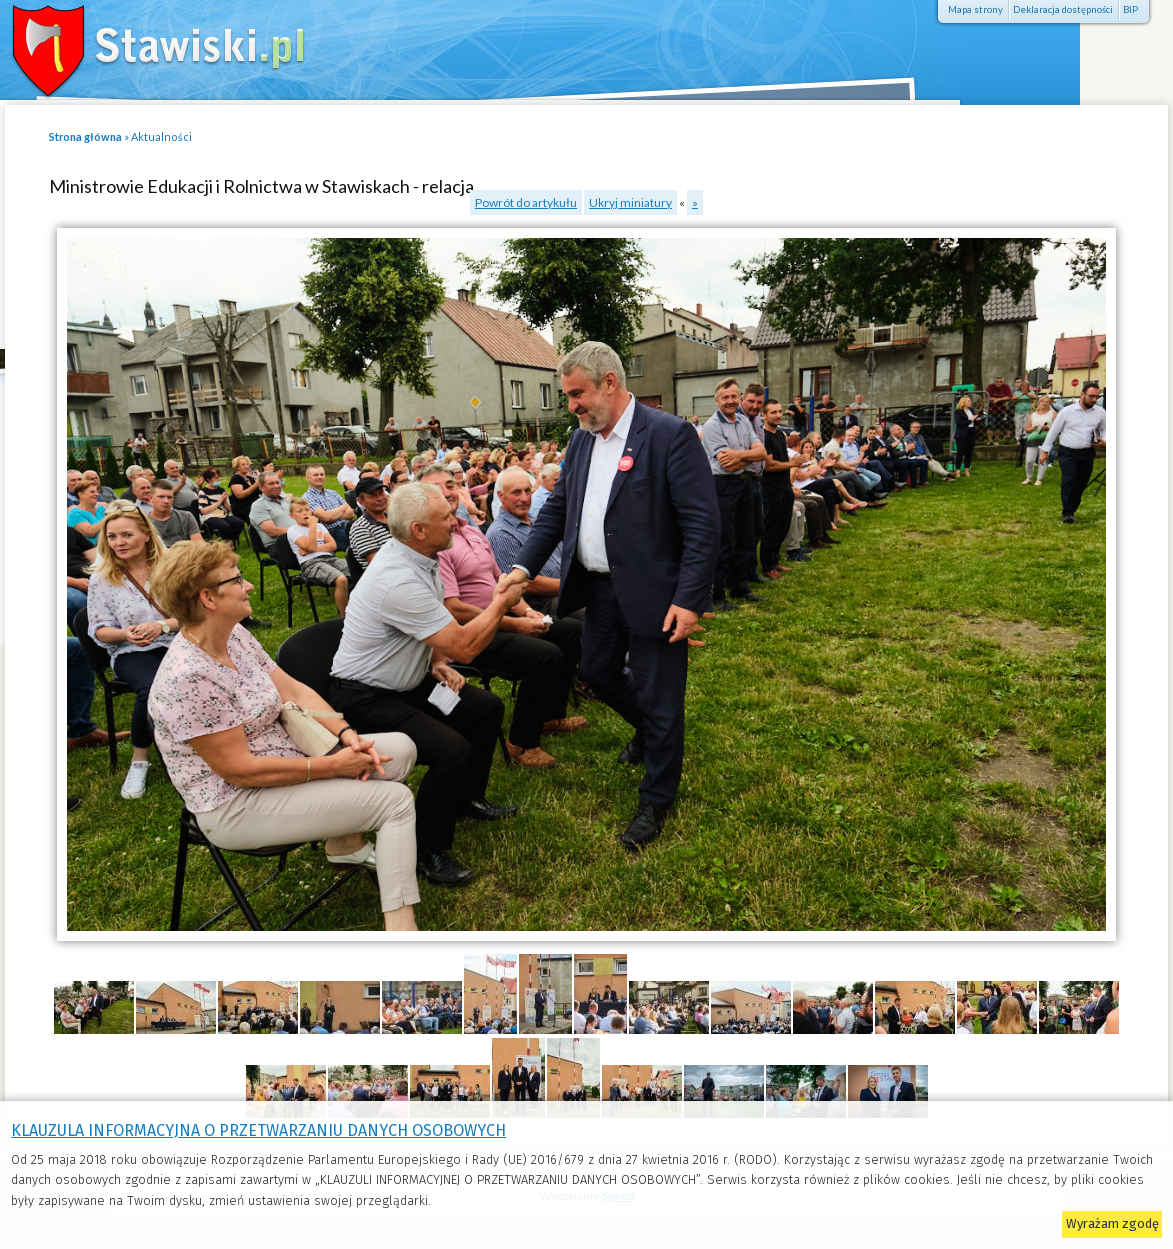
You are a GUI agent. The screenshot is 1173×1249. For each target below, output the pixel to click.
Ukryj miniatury (630, 202)
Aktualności (161, 136)
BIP (1130, 9)
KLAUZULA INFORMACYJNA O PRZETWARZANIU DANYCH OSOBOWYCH (258, 1130)
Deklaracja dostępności (1063, 9)
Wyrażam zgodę (1112, 1223)
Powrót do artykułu (526, 202)
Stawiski (145, 45)
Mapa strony (975, 9)
